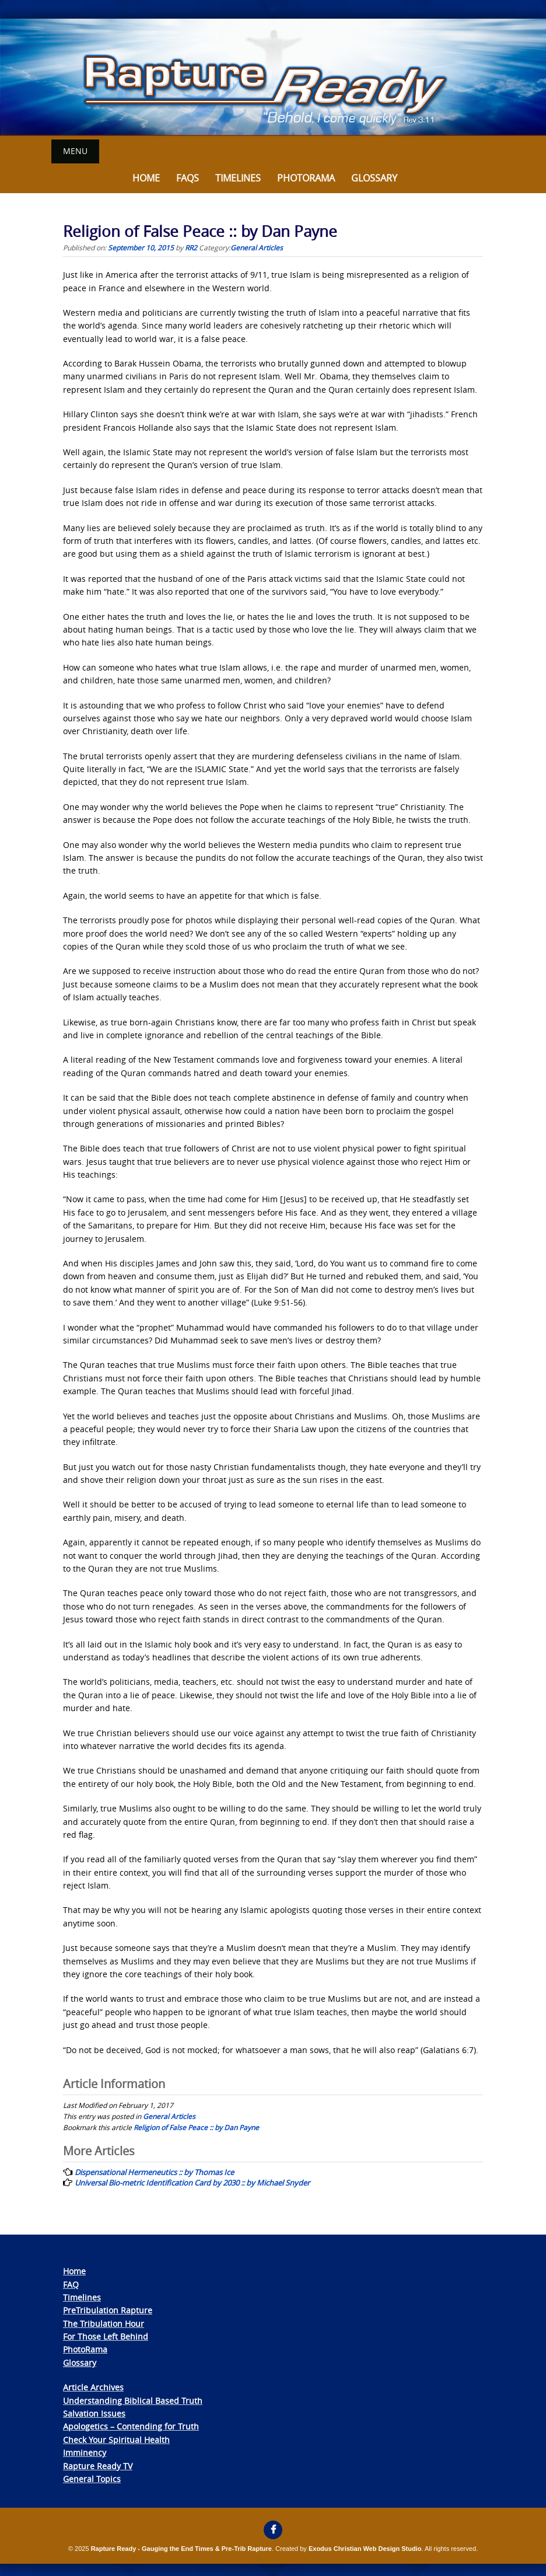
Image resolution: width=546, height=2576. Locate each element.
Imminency (84, 2452)
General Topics (92, 2478)
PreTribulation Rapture (107, 2310)
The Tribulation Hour (103, 2323)
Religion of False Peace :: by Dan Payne (196, 2127)
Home (146, 178)
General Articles (256, 247)
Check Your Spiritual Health (116, 2439)
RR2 (191, 247)
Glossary (374, 178)
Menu (75, 150)
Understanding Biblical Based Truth (132, 2400)
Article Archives (93, 2387)
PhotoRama (85, 2349)
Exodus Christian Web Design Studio (365, 2548)
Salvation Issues (94, 2413)
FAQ (71, 2283)
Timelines (238, 178)
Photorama (306, 178)
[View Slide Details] (273, 77)
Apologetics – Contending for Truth (131, 2426)
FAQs (187, 178)
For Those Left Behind (105, 2336)
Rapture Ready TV (97, 2465)
